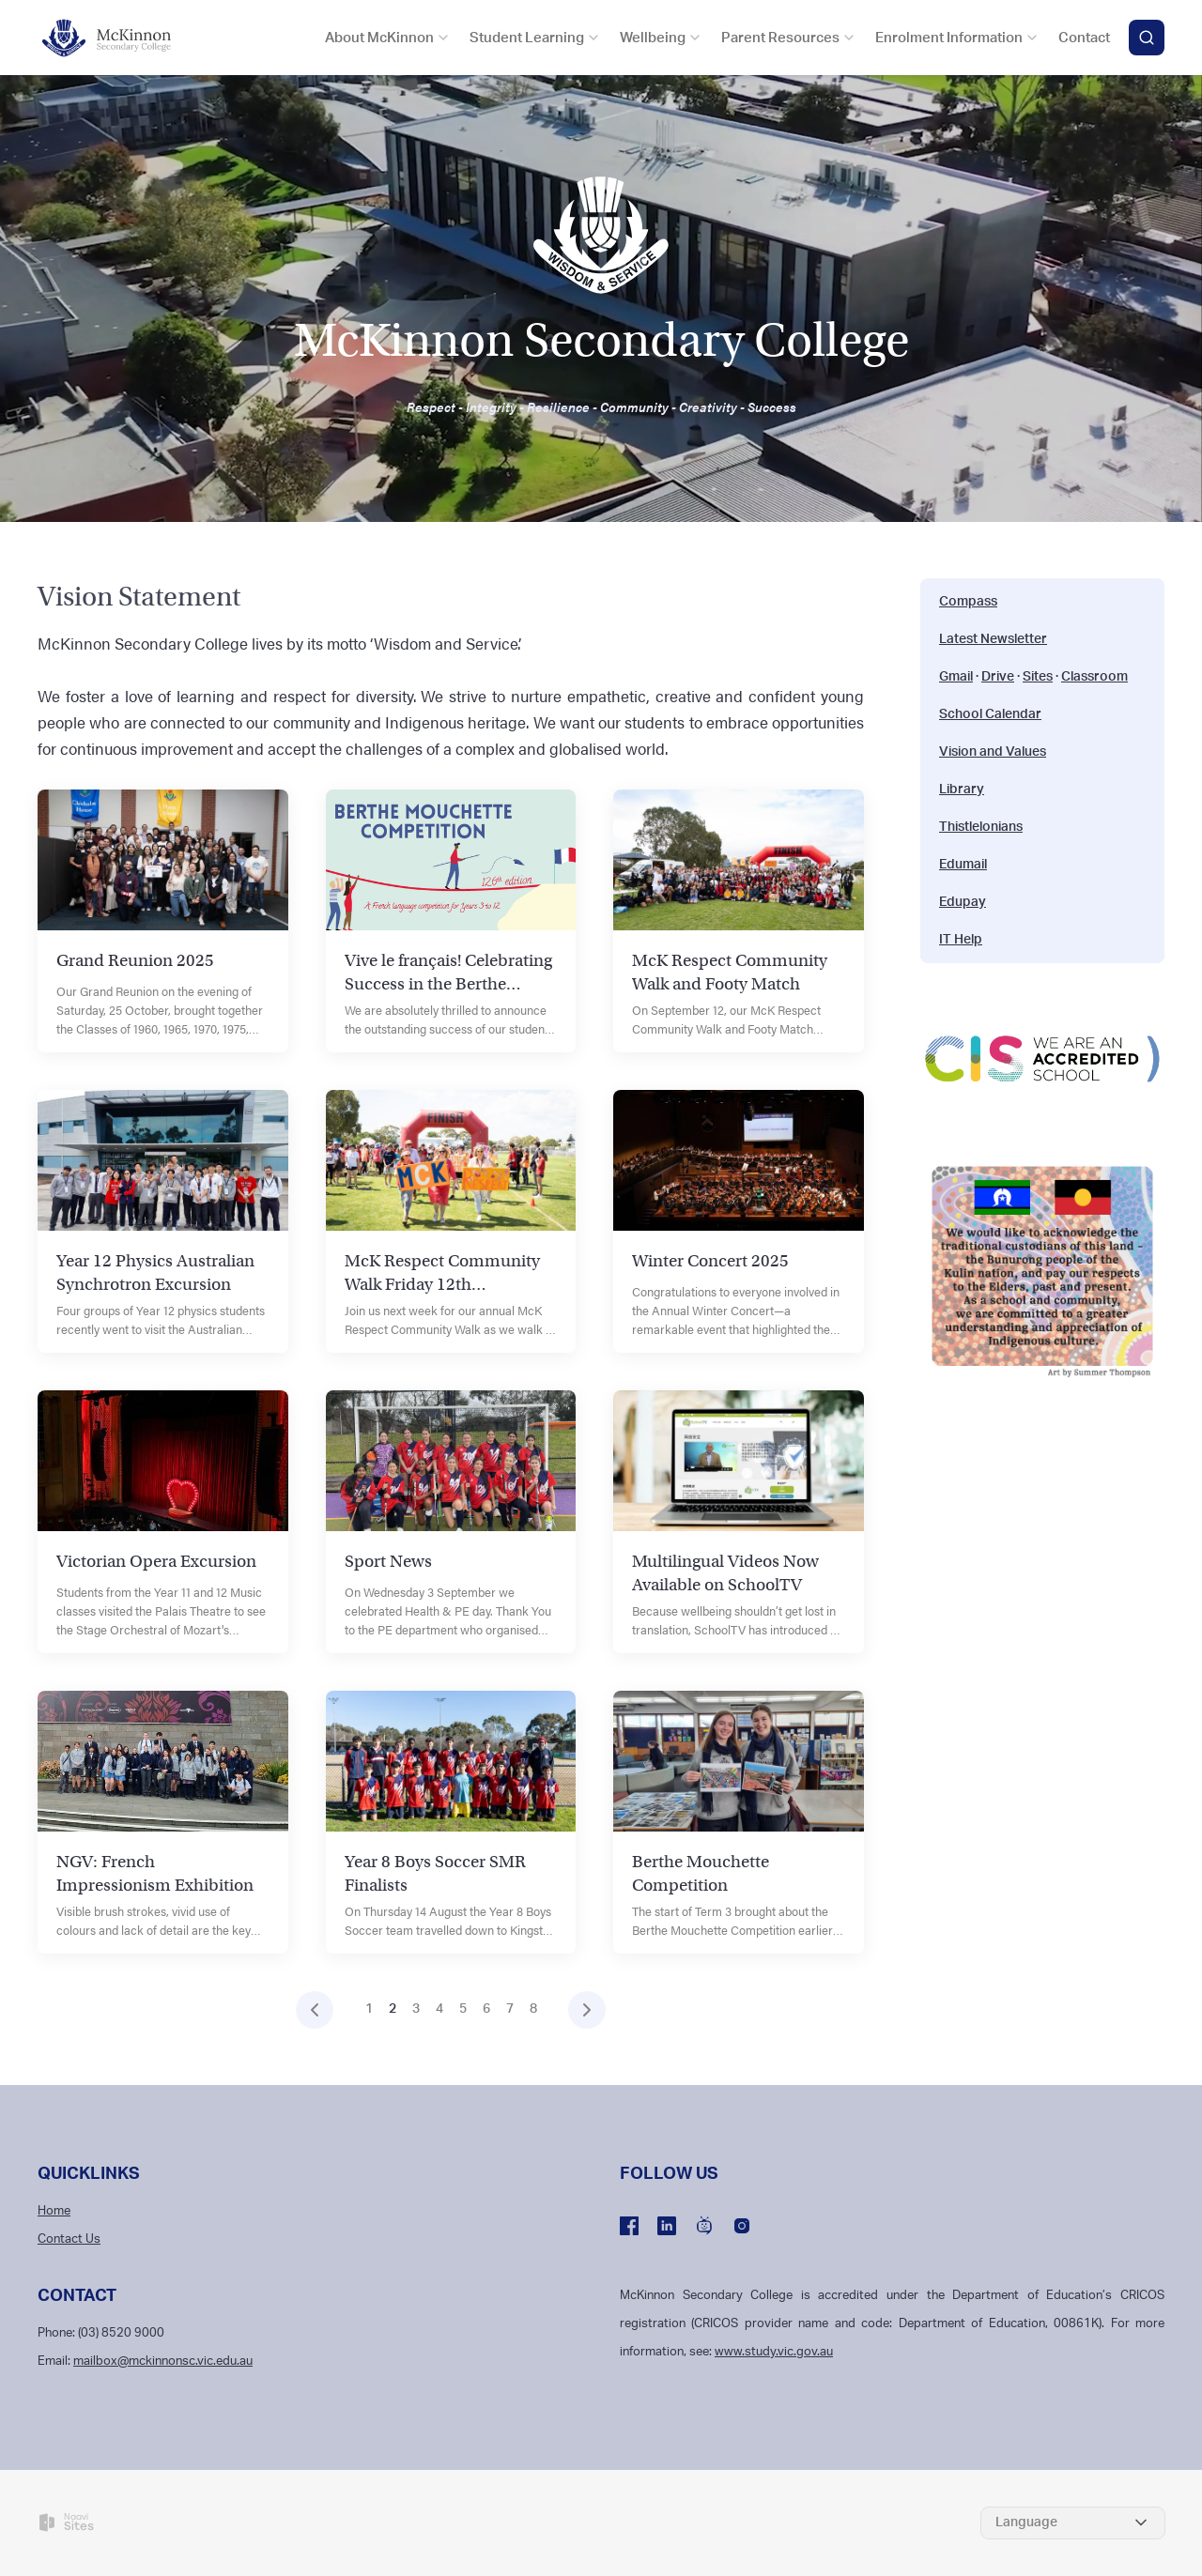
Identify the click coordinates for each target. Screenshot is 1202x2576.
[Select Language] (1072, 2522)
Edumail (963, 864)
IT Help (960, 939)
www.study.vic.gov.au (774, 2352)
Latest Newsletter (993, 639)
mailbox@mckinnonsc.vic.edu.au (163, 2361)
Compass (968, 601)
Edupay (962, 902)
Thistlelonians (981, 827)
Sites (1038, 676)
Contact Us (69, 2239)
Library (961, 789)
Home (54, 2211)
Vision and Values (992, 752)
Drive (997, 676)
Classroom (1094, 676)
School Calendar (990, 714)
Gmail (956, 676)
